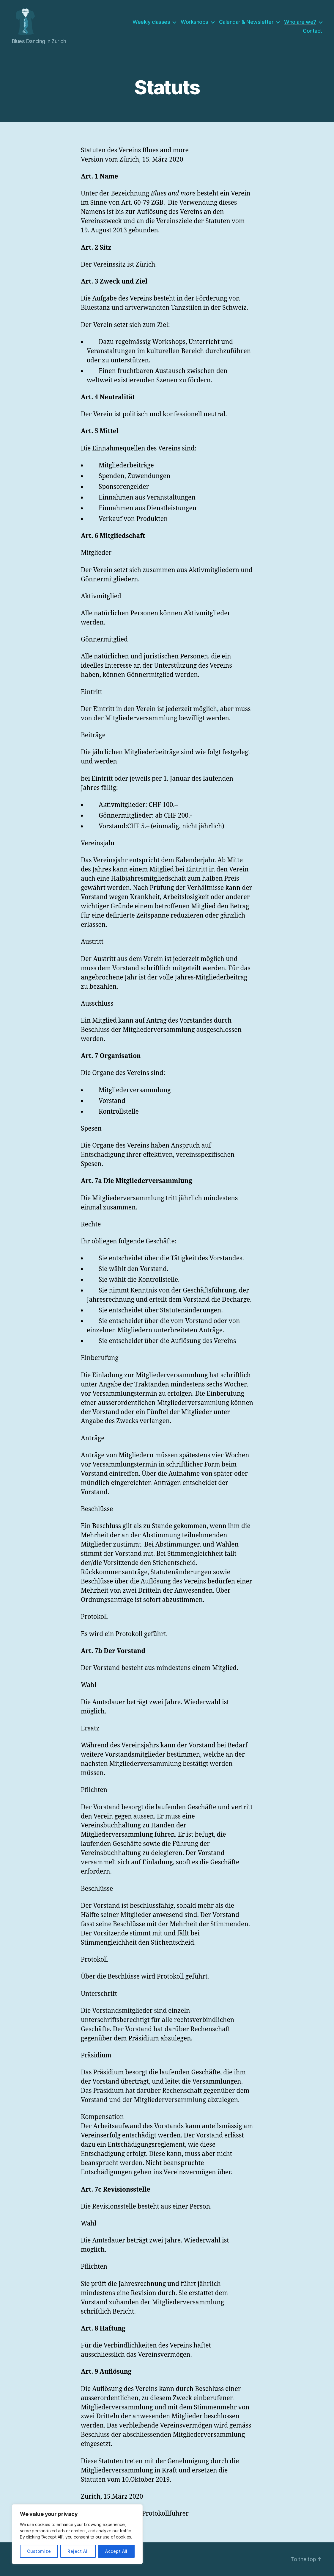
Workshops (194, 22)
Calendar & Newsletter (246, 22)
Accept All (116, 2551)
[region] (77, 2534)
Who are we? (300, 22)
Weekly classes (151, 22)
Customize (39, 2551)
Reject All (78, 2551)
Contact (312, 31)
